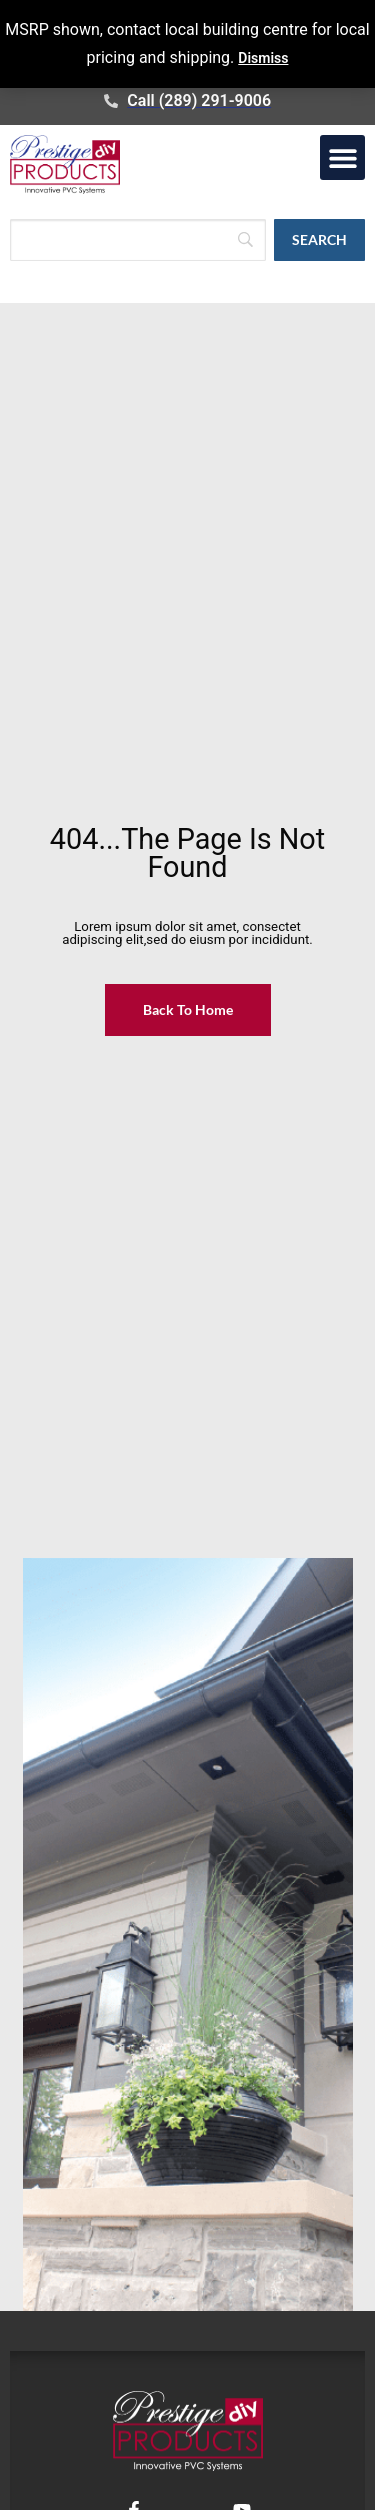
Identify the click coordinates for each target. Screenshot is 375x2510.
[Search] (138, 240)
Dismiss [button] (263, 58)
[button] (342, 157)
